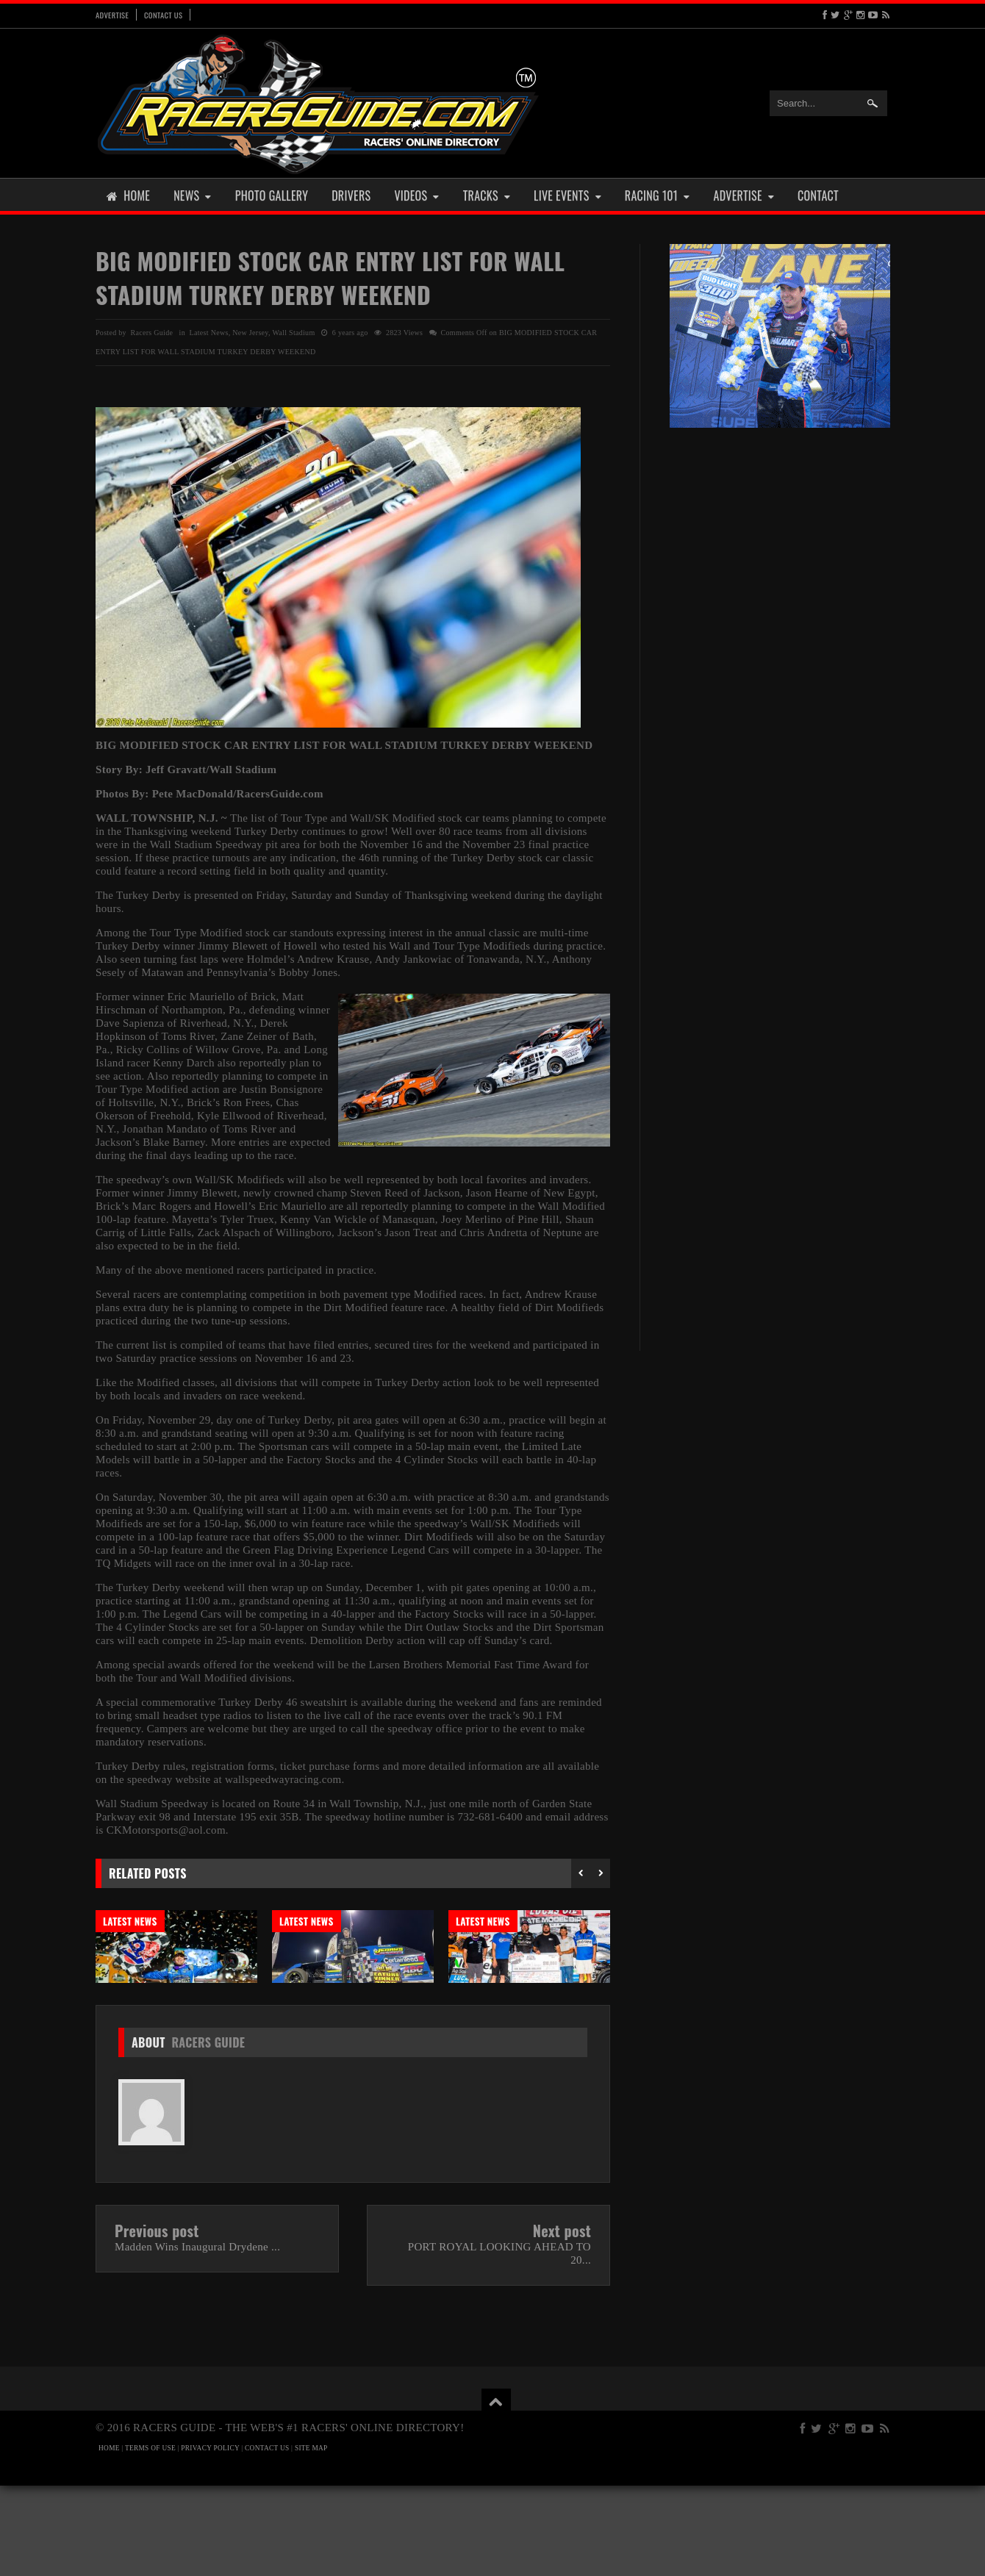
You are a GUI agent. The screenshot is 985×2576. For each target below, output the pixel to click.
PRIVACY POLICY (210, 2538)
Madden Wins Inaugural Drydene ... (197, 2337)
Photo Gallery (271, 195)
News (192, 195)
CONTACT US (267, 2538)
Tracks (486, 195)
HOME (109, 2538)
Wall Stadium (293, 333)
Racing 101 (657, 195)
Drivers (351, 195)
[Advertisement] (780, 667)
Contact (818, 195)
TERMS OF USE (150, 2538)
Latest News (209, 333)
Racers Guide (208, 2133)
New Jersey (250, 333)
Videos (416, 195)
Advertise (112, 15)
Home (128, 195)
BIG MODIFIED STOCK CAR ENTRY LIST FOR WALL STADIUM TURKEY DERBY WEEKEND (330, 277)
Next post (562, 2321)
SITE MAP (311, 2538)
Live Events (567, 195)
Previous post (157, 2321)
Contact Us (163, 15)
